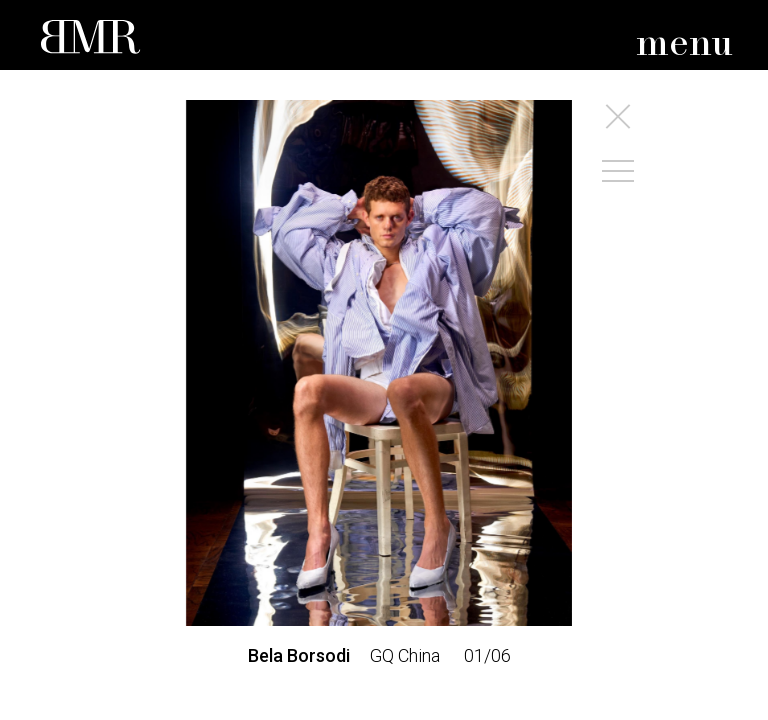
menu (684, 44)
